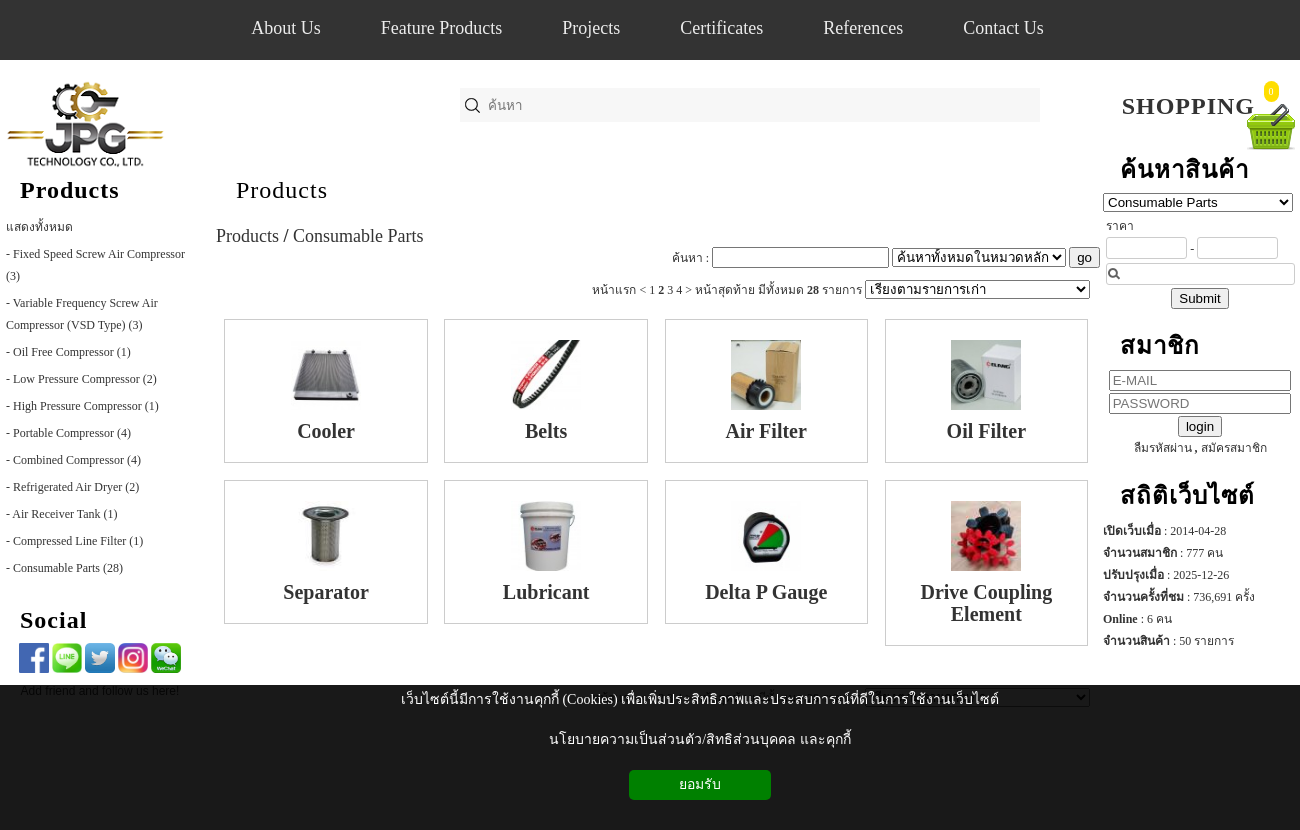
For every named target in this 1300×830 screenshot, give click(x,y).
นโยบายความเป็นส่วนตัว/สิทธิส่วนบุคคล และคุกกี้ (699, 739)
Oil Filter (986, 431)
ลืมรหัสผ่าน (1163, 448)
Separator (326, 592)
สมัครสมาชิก (1234, 448)
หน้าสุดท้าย (725, 290)
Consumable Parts (358, 236)
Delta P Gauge (766, 592)
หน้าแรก (614, 290)
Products (282, 190)
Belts (546, 431)
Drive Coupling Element (986, 603)
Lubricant (546, 592)
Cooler (326, 431)
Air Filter (766, 431)
